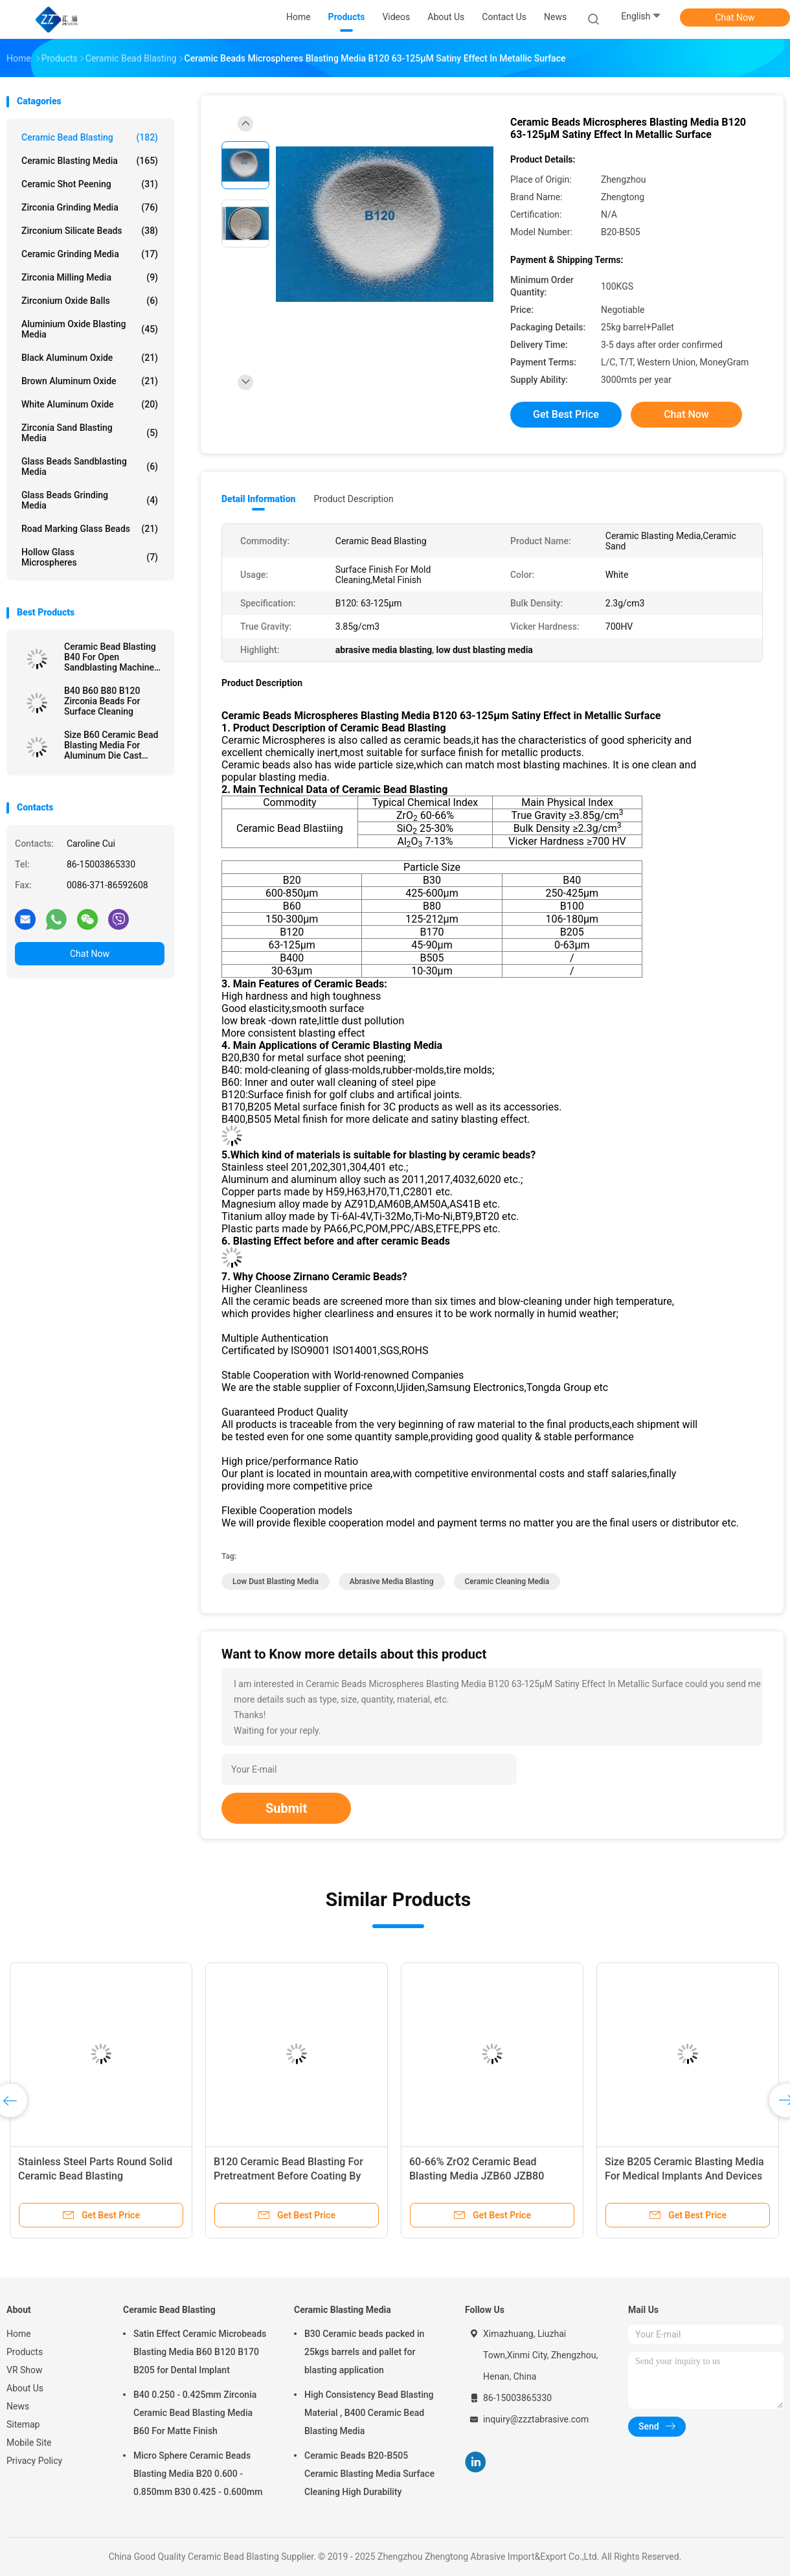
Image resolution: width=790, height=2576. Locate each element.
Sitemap (23, 2424)
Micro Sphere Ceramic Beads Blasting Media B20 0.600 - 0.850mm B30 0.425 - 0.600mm (197, 2473)
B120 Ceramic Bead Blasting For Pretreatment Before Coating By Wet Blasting (288, 2176)
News (17, 2406)
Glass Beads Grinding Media (89, 500)
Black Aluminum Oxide (89, 357)
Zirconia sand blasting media (89, 432)
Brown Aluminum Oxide (89, 380)
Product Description (353, 499)
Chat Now (735, 17)
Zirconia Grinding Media (89, 207)
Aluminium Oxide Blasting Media (89, 329)
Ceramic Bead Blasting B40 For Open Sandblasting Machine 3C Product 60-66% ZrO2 (114, 657)
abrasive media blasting (392, 1581)
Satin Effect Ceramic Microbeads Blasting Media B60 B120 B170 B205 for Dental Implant (199, 2352)
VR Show (24, 2370)
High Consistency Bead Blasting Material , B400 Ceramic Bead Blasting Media (369, 2412)
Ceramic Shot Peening (89, 184)
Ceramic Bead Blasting (89, 137)
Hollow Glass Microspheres (89, 557)
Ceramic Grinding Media (89, 253)
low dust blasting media (275, 1581)
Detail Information (258, 499)
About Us (24, 2388)
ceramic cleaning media (507, 1581)
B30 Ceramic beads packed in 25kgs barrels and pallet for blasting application (364, 2352)
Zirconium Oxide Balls (89, 300)
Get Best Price (566, 414)
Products (24, 2352)
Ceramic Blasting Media (89, 160)
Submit (286, 1808)
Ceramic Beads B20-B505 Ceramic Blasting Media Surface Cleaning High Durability (369, 2473)
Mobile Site (29, 2442)
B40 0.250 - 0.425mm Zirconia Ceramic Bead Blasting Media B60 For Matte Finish (194, 2412)
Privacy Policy (34, 2460)
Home (18, 2334)
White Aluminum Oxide (89, 404)
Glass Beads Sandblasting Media (89, 466)
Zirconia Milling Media (89, 277)
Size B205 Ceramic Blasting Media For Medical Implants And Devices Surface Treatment (684, 2176)
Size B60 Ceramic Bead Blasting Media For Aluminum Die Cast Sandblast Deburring (111, 745)
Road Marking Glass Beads (89, 528)
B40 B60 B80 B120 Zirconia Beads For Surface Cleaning (102, 701)
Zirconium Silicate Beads (89, 230)
